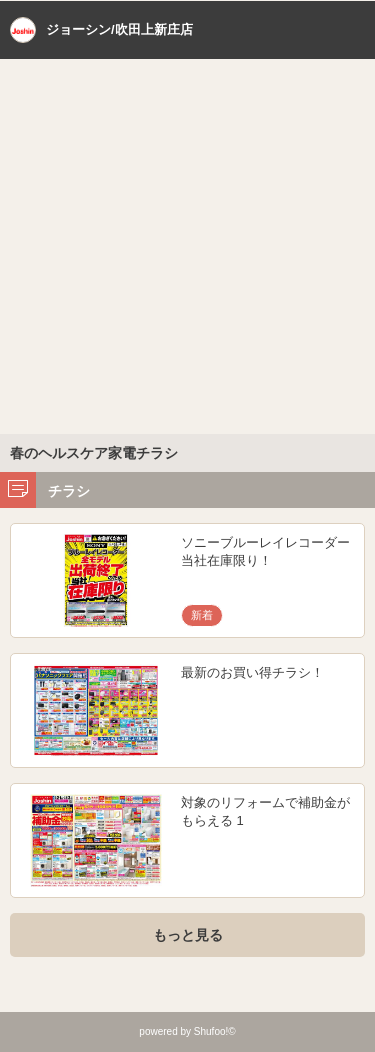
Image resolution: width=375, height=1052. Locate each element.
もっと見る (188, 935)
